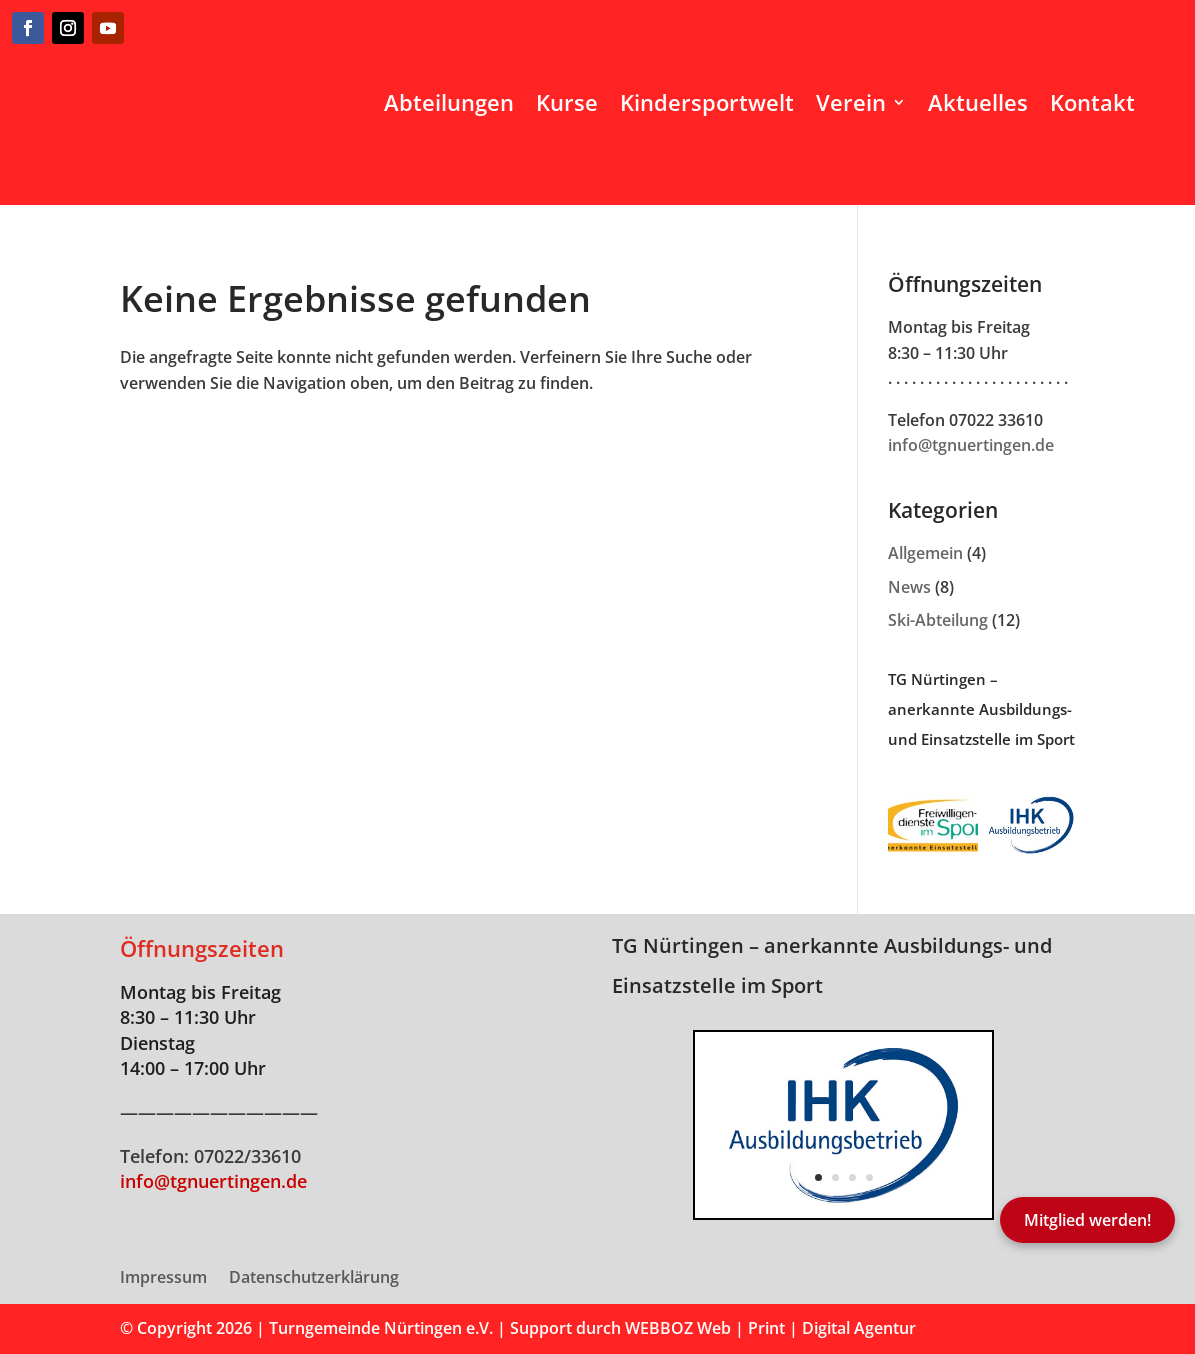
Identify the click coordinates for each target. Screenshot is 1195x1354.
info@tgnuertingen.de (971, 445)
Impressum (163, 1279)
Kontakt (1092, 102)
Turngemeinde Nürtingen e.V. (383, 1328)
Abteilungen (449, 102)
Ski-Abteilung (938, 620)
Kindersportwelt (707, 102)
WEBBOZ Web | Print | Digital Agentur (770, 1328)
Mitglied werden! (1087, 1220)
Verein (851, 102)
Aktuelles (978, 102)
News (909, 587)
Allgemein (925, 553)
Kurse (567, 102)
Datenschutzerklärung (314, 1279)
